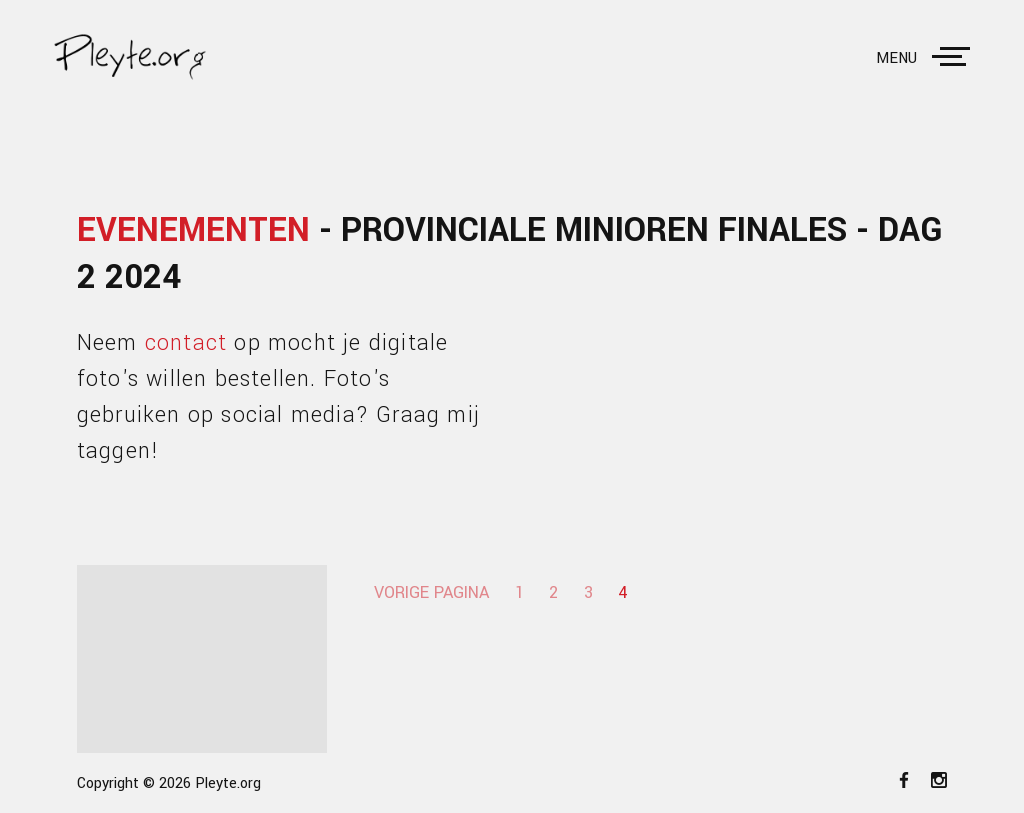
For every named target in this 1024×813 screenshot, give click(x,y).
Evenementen (193, 230)
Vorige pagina (431, 592)
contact (186, 343)
